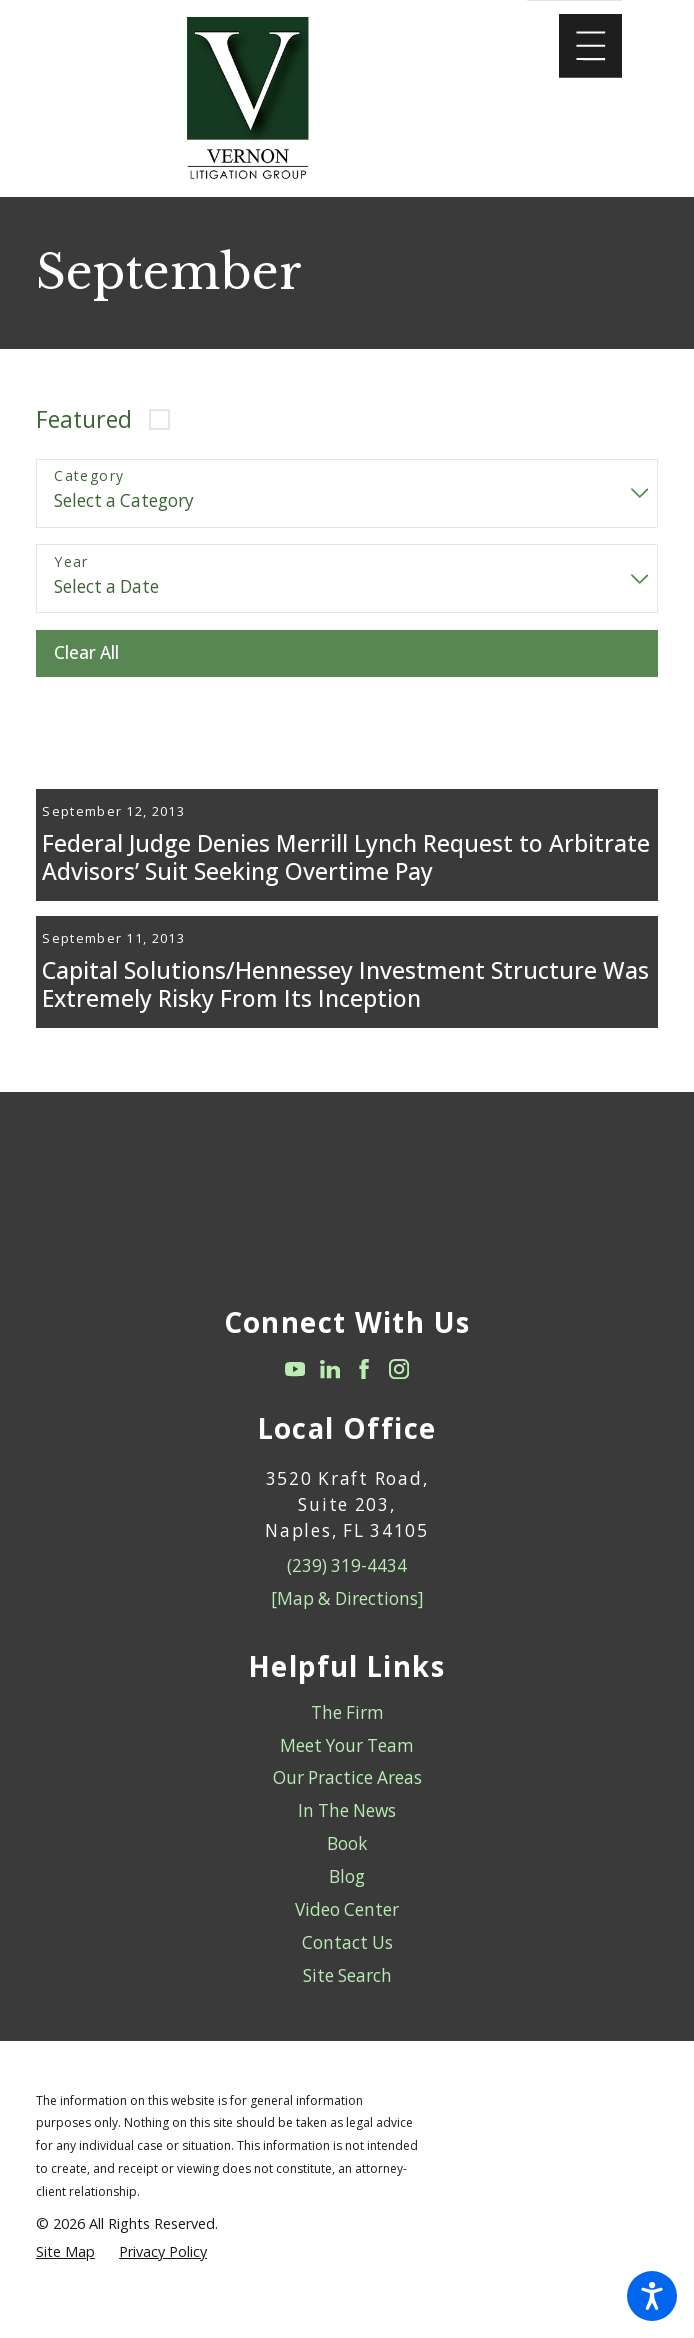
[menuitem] (347, 1770)
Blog (347, 1934)
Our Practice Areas (347, 1835)
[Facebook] (364, 1427)
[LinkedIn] (330, 1427)
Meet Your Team (347, 1802)
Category (89, 476)
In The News (347, 1868)
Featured (84, 419)
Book (347, 1901)
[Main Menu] (591, 46)
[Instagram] (399, 1427)
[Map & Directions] (347, 1656)
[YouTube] (295, 1427)
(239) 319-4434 (347, 1623)
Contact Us (347, 1999)
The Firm (347, 1769)
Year (71, 562)
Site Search (347, 2032)
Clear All (86, 652)
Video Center (347, 1966)
